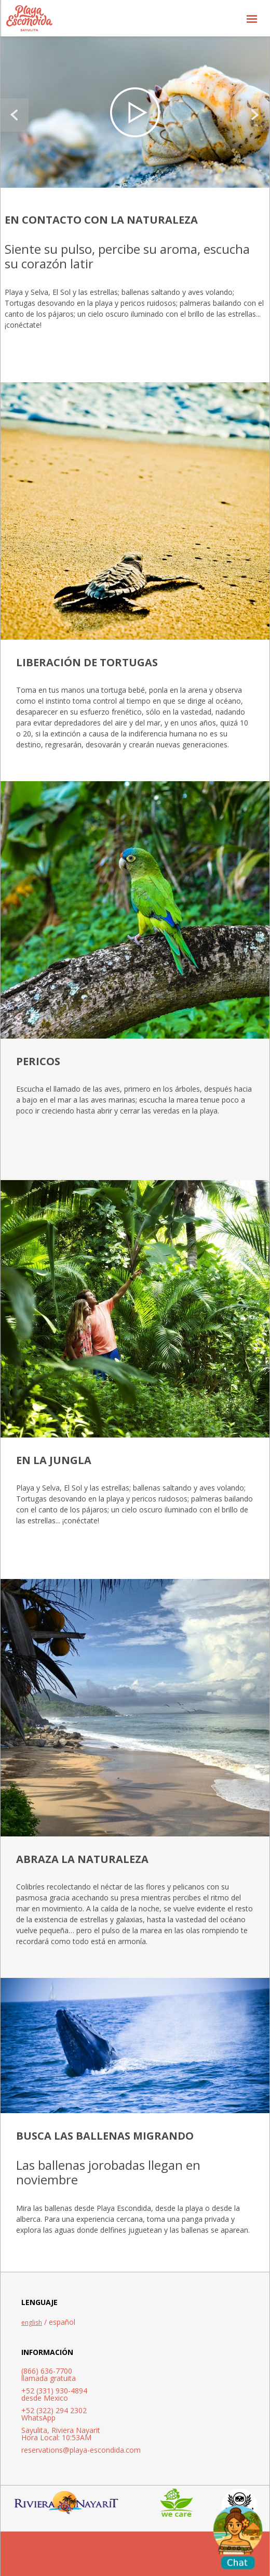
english (31, 2322)
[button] (252, 18)
